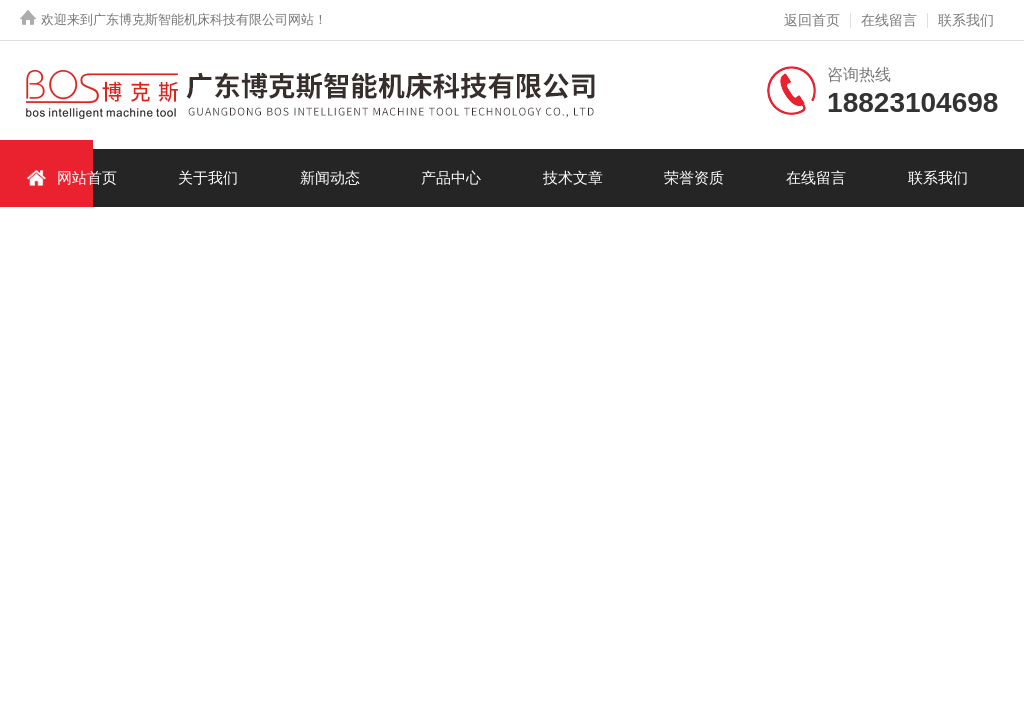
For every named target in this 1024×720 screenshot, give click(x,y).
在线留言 (889, 20)
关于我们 (208, 177)
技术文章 (573, 177)
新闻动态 (330, 177)
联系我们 (966, 20)
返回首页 (812, 20)
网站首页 (71, 177)
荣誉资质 (694, 177)
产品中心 (451, 177)
